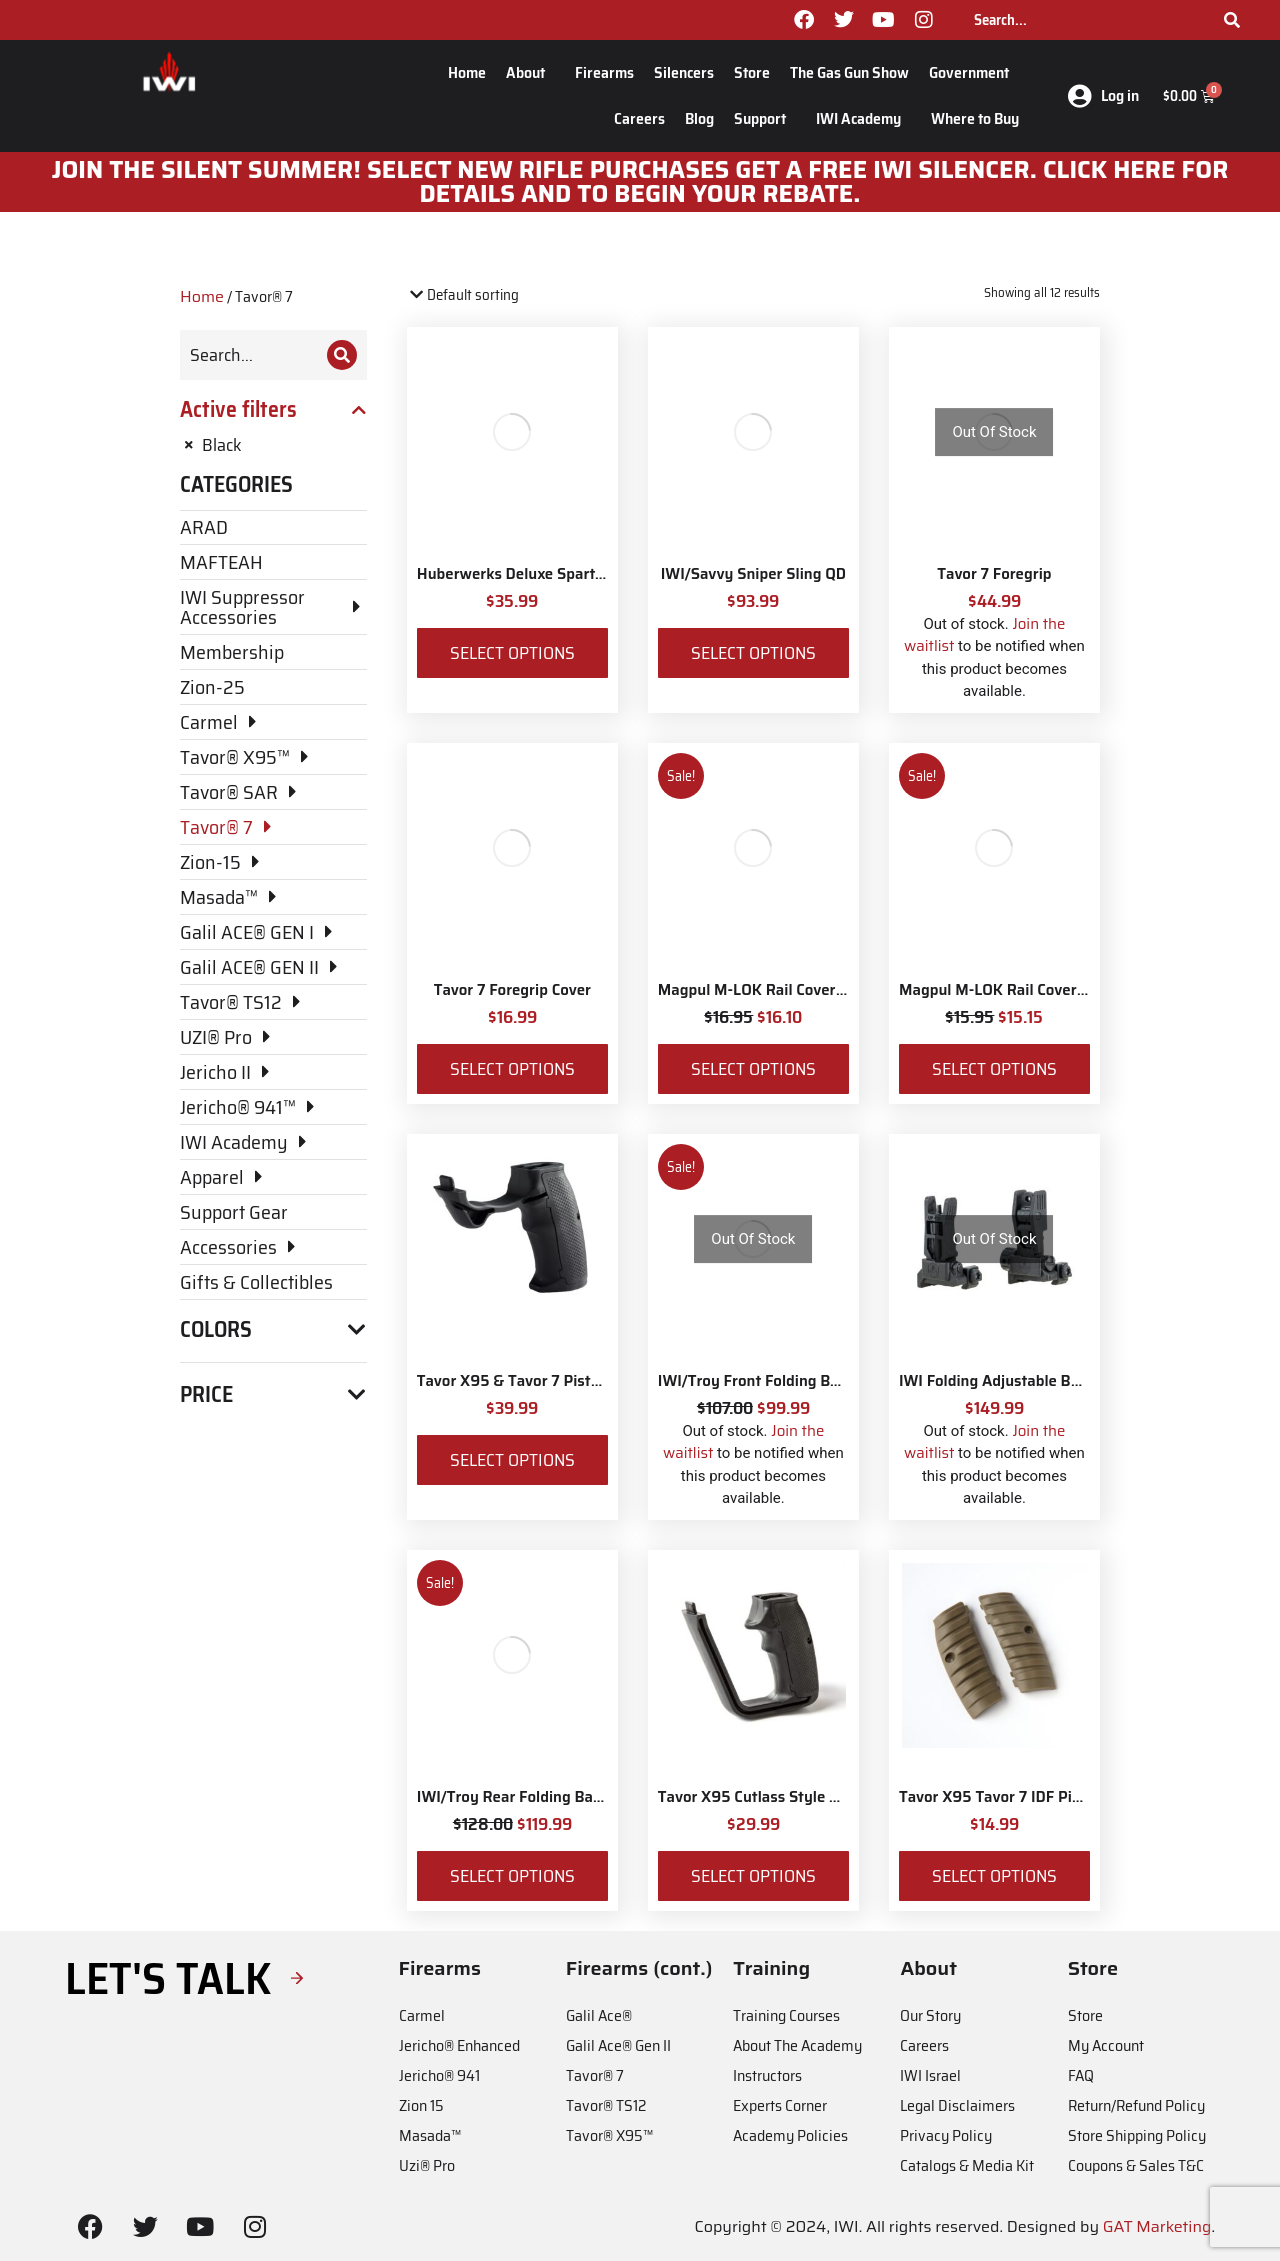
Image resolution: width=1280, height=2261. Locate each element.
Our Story (930, 2015)
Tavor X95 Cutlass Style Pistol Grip (779, 1797)
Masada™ (430, 2135)
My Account (1106, 2045)
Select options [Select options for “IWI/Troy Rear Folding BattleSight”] (512, 1876)
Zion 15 (421, 2105)
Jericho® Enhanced (459, 2045)
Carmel (422, 2015)
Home (467, 72)
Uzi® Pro (427, 2165)
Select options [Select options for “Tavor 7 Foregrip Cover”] (512, 1069)
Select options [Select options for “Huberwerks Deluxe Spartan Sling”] (512, 653)
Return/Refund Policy (1136, 2105)
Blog (699, 118)
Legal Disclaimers (957, 2105)
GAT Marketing (1157, 2226)
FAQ (1081, 2075)
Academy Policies (790, 2135)
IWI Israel (930, 2075)
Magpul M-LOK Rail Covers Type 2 (1017, 990)
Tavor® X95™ (609, 2135)
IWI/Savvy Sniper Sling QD (753, 574)
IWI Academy (863, 118)
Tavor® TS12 (606, 2105)
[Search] (1232, 20)
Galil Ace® (599, 2015)
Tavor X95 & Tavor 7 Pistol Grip (526, 1381)
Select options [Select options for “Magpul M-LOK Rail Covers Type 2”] (994, 1069)
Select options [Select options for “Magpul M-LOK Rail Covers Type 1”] (753, 1069)
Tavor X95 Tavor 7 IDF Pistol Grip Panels (1040, 1797)
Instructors (767, 2075)
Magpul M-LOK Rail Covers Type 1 (774, 990)
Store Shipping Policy (1137, 2135)
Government (974, 72)
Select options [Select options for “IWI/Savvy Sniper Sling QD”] (753, 653)
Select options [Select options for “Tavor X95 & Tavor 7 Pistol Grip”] (512, 1460)
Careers (639, 118)
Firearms (604, 72)
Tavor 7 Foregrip (994, 574)
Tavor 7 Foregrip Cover (512, 990)
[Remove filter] (273, 445)
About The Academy (797, 2045)
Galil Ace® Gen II (618, 2045)
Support (765, 118)
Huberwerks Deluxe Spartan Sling (534, 574)
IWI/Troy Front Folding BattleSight (779, 1381)
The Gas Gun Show (849, 72)
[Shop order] (492, 295)
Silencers (684, 72)
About (530, 72)
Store (752, 72)
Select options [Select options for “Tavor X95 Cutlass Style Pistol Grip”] (753, 1876)
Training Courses (786, 2015)
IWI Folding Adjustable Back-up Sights (1032, 1381)
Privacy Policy (946, 2135)
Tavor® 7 (595, 2075)
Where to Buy (975, 118)
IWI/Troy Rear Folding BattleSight (535, 1797)
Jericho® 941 (439, 2075)
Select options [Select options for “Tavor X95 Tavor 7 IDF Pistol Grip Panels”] (994, 1876)
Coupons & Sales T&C (1136, 2165)
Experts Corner (780, 2105)
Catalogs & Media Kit (967, 2165)
